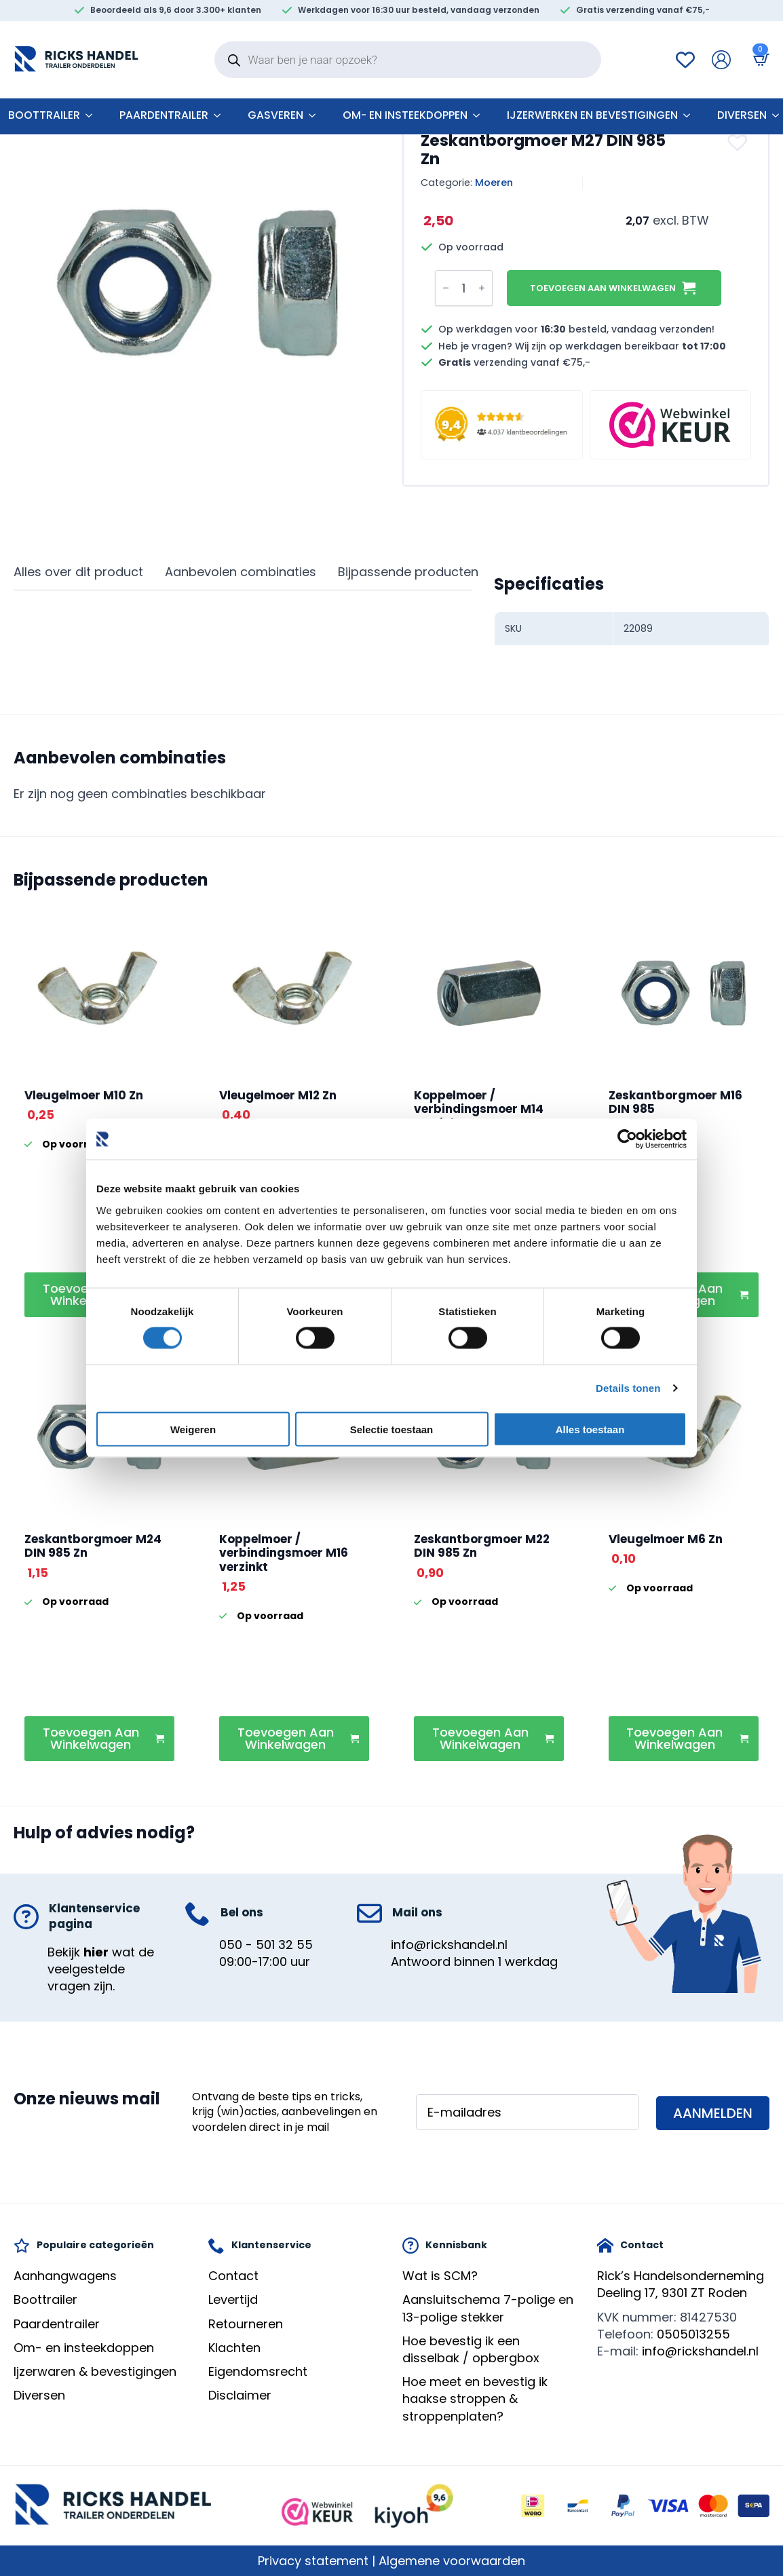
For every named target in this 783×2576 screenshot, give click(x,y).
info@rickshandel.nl (449, 1944)
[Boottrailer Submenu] (93, 115)
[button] (739, 142)
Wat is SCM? (440, 2275)
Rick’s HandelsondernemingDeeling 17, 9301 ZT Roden (680, 2284)
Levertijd (233, 2299)
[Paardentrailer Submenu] (221, 115)
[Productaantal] (464, 288)
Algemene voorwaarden (452, 2560)
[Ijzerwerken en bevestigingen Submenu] (691, 115)
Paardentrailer (163, 115)
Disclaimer (239, 2395)
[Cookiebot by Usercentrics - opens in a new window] (627, 1139)
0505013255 (693, 2334)
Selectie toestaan (392, 1429)
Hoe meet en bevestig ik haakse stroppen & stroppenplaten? (475, 2398)
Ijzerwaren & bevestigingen (95, 2371)
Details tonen (628, 1388)
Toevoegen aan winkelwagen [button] (91, 1738)
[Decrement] (445, 288)
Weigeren (193, 1429)
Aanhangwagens (65, 2275)
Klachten (234, 2347)
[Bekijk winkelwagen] (758, 59)
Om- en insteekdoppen (405, 115)
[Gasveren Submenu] (316, 115)
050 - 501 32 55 (266, 1944)
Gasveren (275, 115)
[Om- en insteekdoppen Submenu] (480, 115)
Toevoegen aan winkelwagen (603, 288)
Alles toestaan (590, 1429)
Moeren (494, 182)
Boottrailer (45, 2299)
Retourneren (245, 2323)
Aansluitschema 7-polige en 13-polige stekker (487, 2308)
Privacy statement (313, 2560)
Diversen (742, 115)
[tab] (78, 572)
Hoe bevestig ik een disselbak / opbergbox (470, 2349)
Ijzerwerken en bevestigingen (592, 115)
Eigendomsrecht (257, 2371)
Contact (233, 2275)
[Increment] (481, 288)
